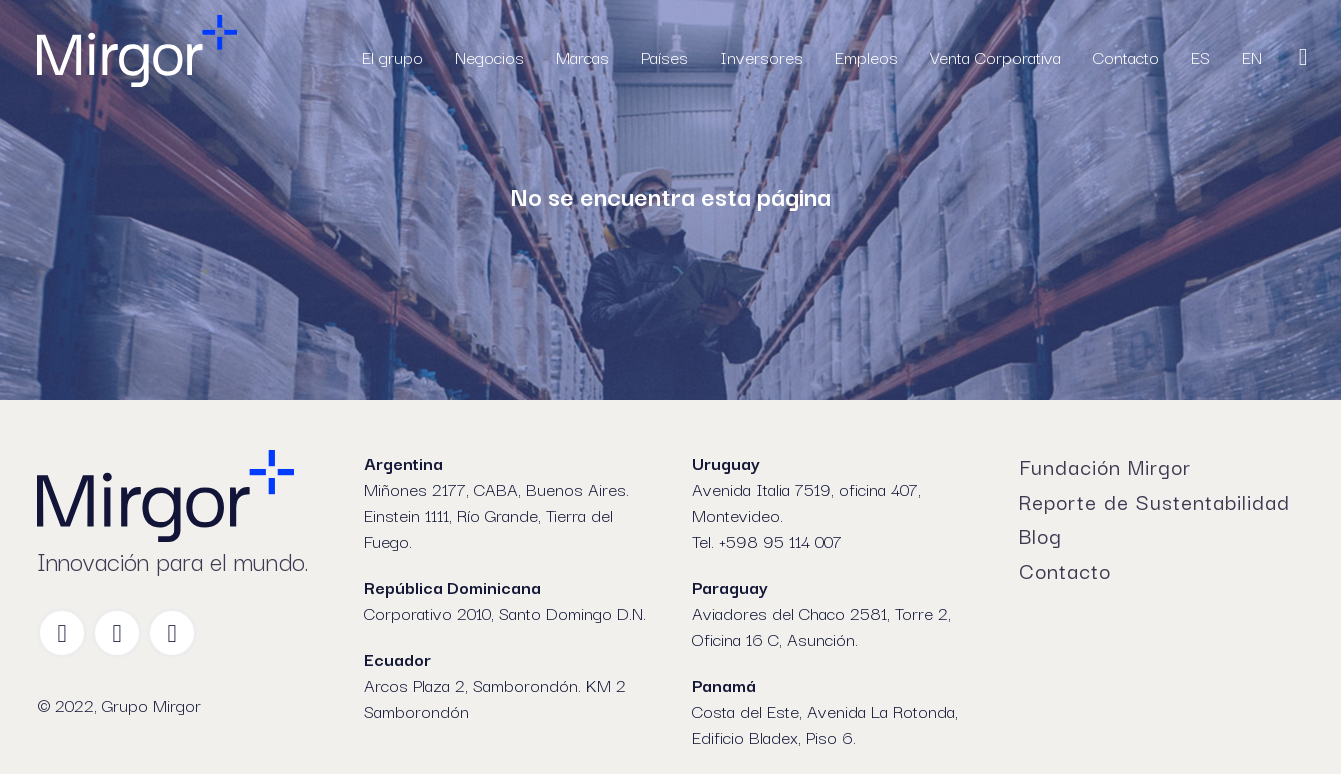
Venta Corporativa (995, 56)
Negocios (489, 56)
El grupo (392, 56)
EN (1252, 56)
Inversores (761, 56)
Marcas (582, 56)
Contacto (1126, 56)
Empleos (866, 56)
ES (1200, 56)
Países (664, 56)
